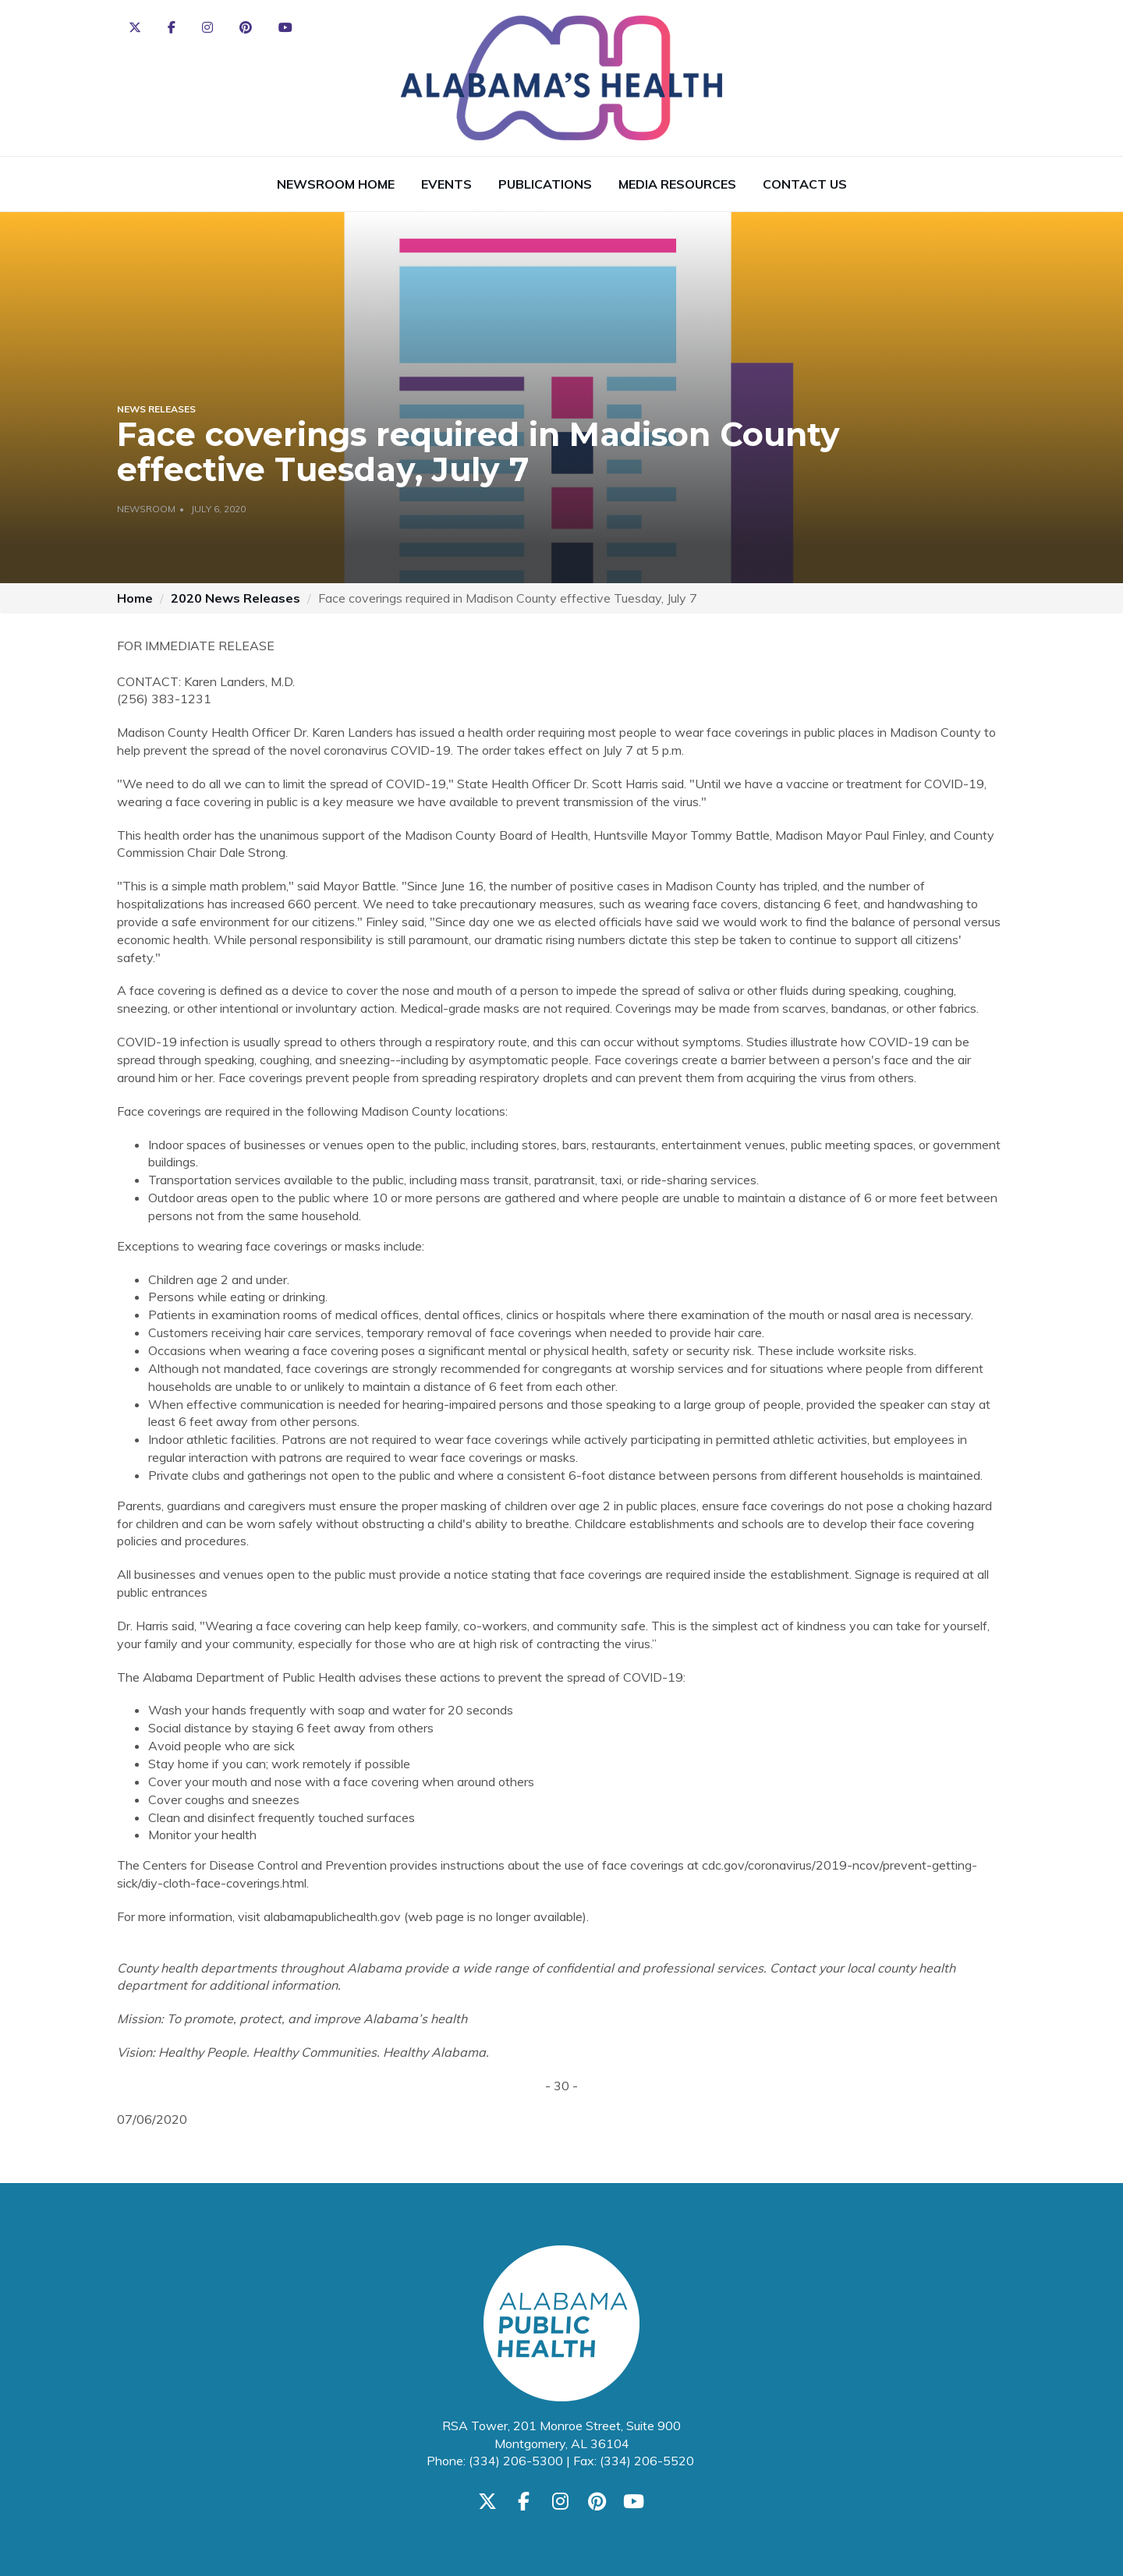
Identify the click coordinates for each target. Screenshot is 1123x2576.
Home (135, 598)
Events (446, 184)
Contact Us (805, 184)
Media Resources (677, 184)
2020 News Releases (235, 598)
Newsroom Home (336, 184)
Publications (545, 184)
